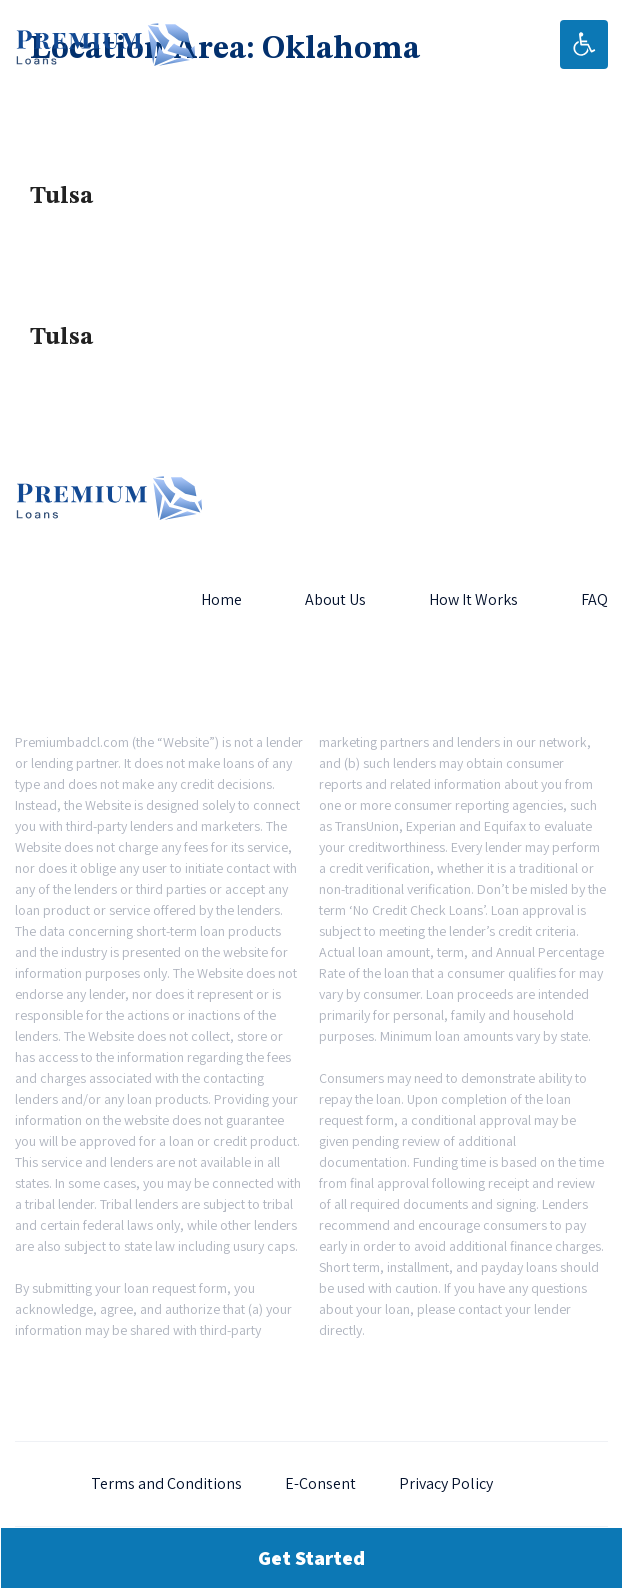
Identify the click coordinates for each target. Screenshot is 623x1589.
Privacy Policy (446, 1483)
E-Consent (320, 1483)
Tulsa (61, 197)
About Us (335, 599)
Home (221, 599)
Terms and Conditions (166, 1483)
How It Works (473, 599)
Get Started (311, 1558)
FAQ (594, 599)
